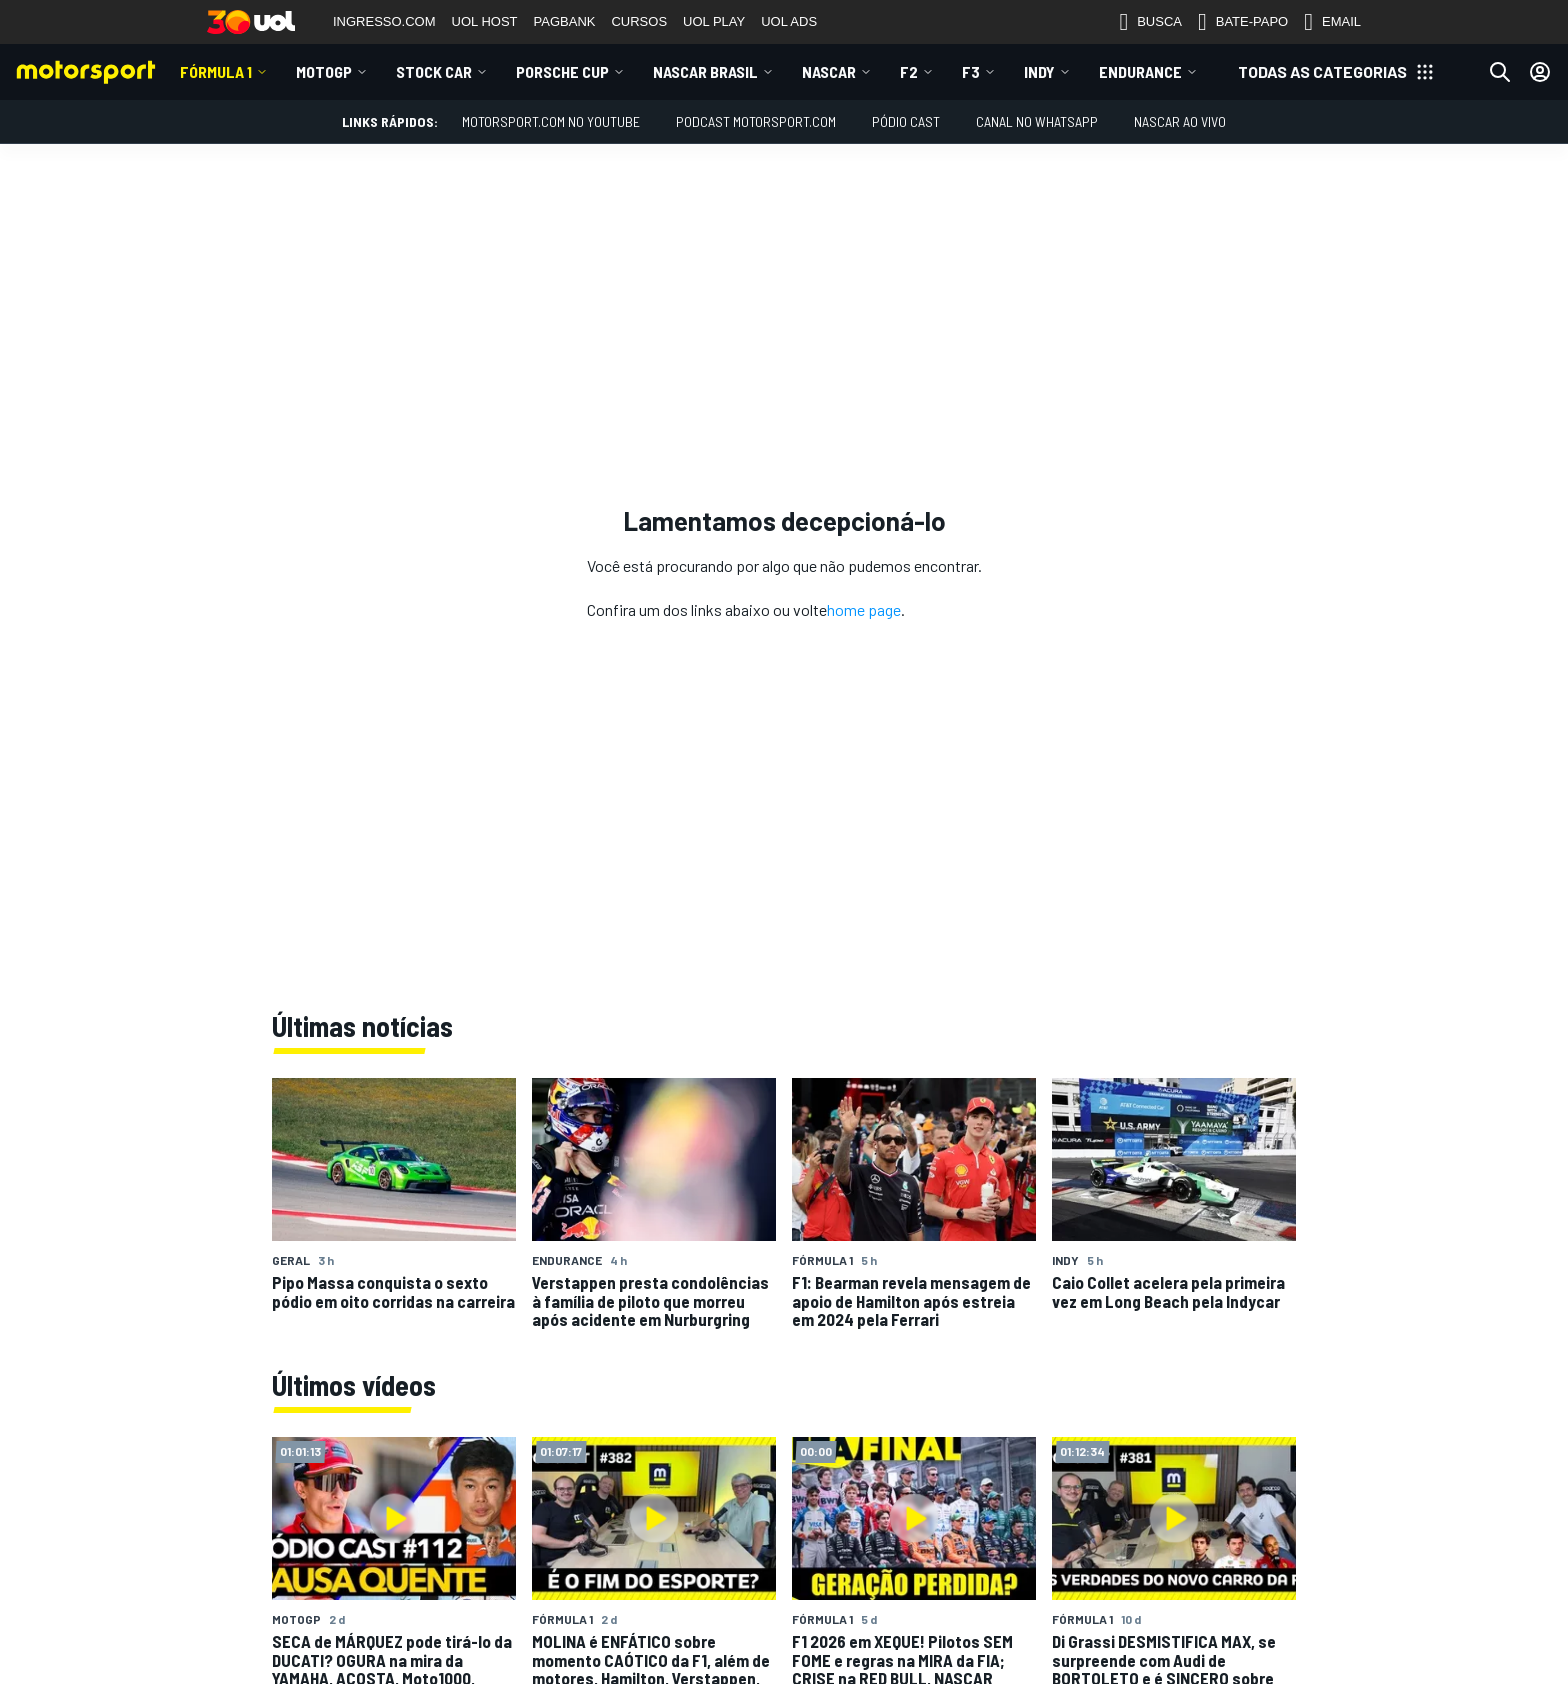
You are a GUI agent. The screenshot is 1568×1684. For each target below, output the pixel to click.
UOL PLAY (714, 21)
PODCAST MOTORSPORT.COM (756, 121)
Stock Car (434, 71)
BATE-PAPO (1243, 22)
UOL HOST (485, 21)
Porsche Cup (562, 71)
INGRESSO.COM (384, 21)
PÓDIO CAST (906, 121)
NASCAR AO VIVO (1180, 121)
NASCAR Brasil (705, 71)
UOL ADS (789, 21)
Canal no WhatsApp (1037, 121)
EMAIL (1332, 22)
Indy (1039, 71)
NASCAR (829, 71)
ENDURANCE (1140, 71)
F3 (971, 71)
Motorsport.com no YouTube (551, 121)
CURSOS (639, 21)
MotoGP (324, 71)
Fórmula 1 (216, 71)
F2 (909, 71)
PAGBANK (565, 21)
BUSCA (1150, 22)
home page (864, 609)
